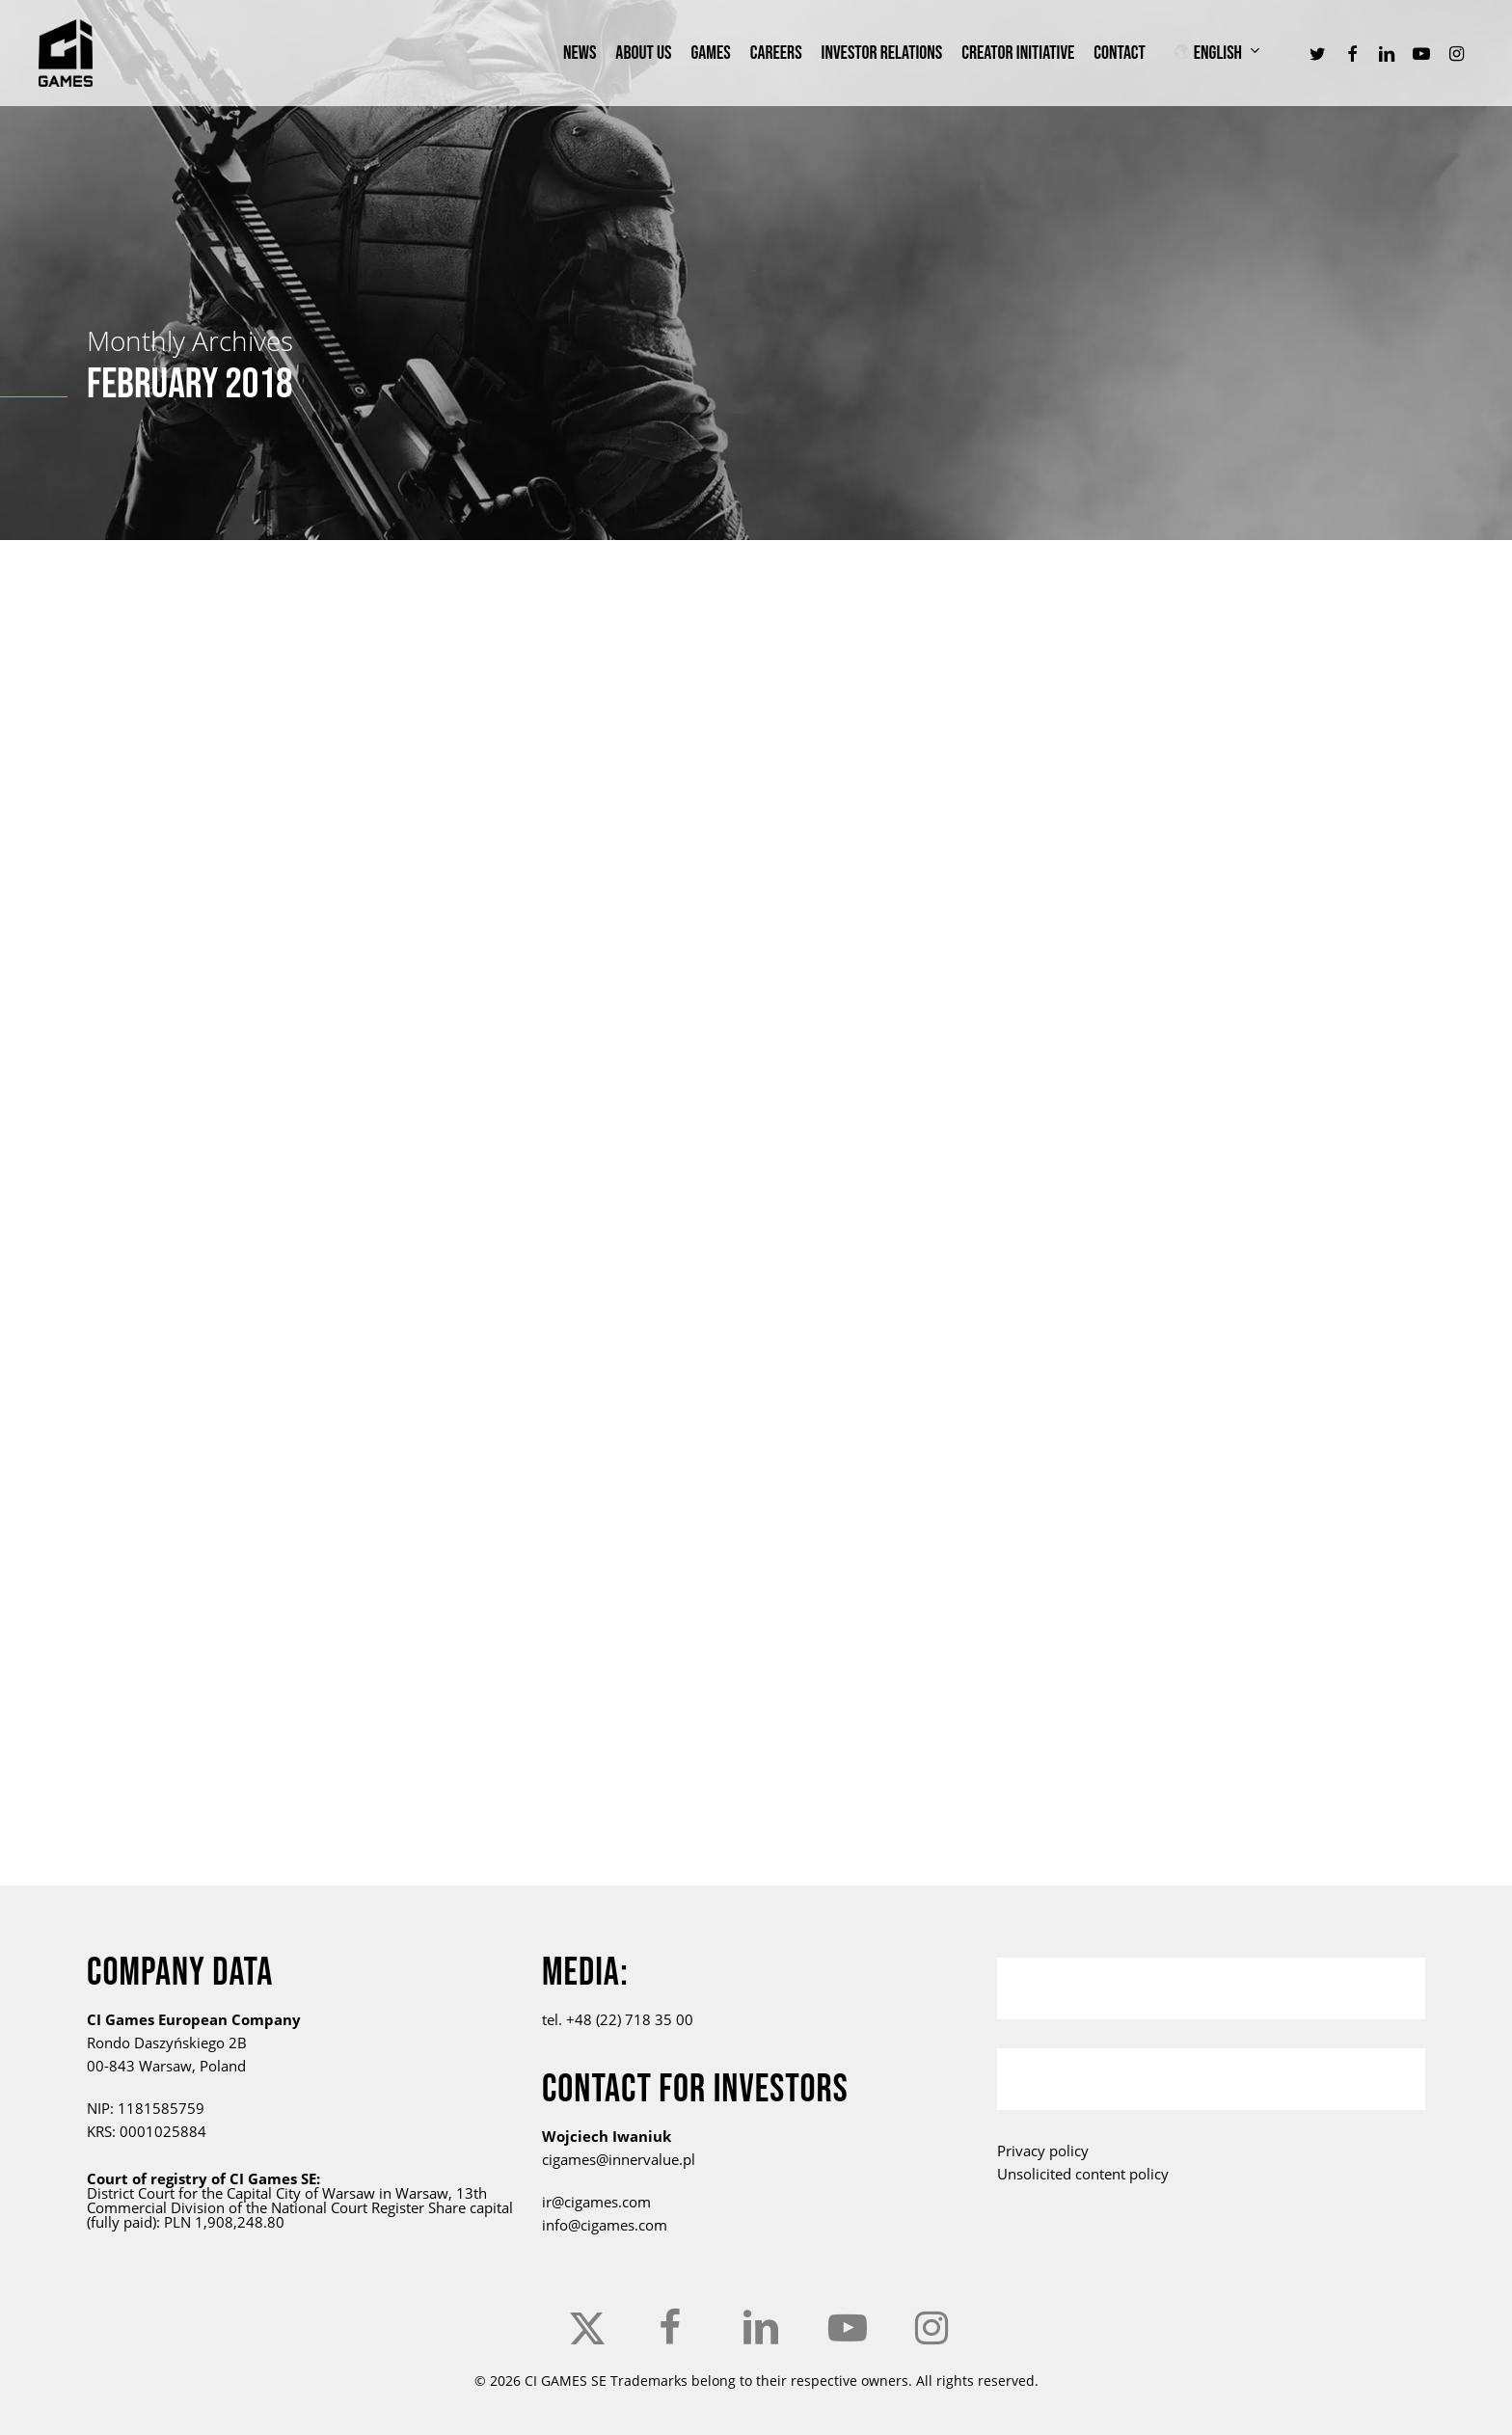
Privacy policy (1043, 2150)
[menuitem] (1227, 53)
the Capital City (251, 2193)
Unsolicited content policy (1083, 2173)
